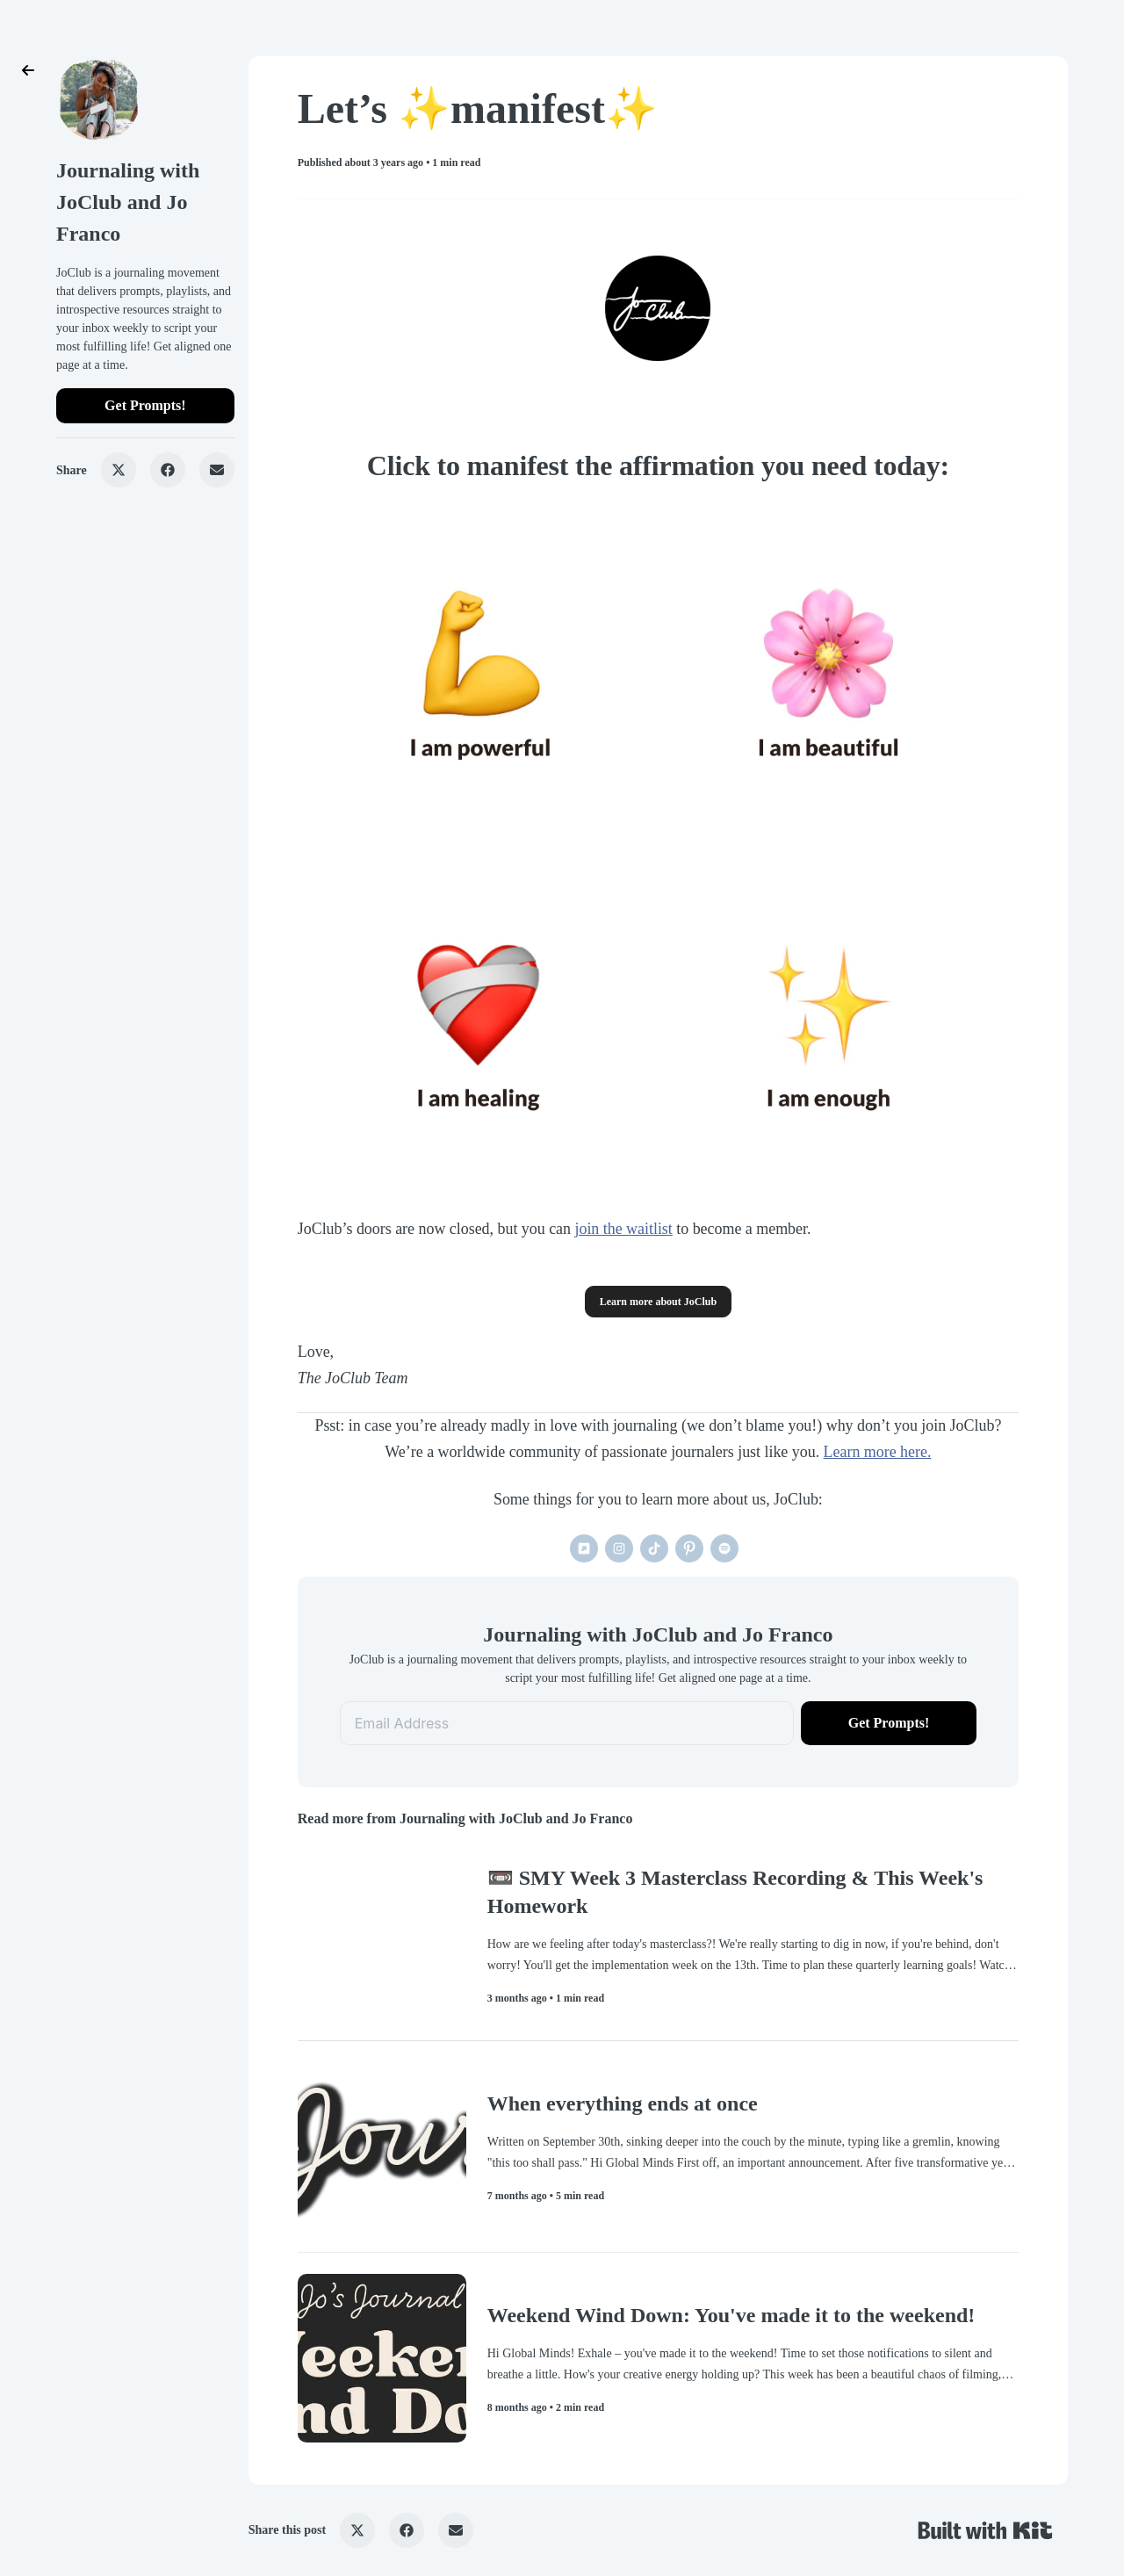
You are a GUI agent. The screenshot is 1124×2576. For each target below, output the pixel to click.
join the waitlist (623, 1228)
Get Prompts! (145, 405)
